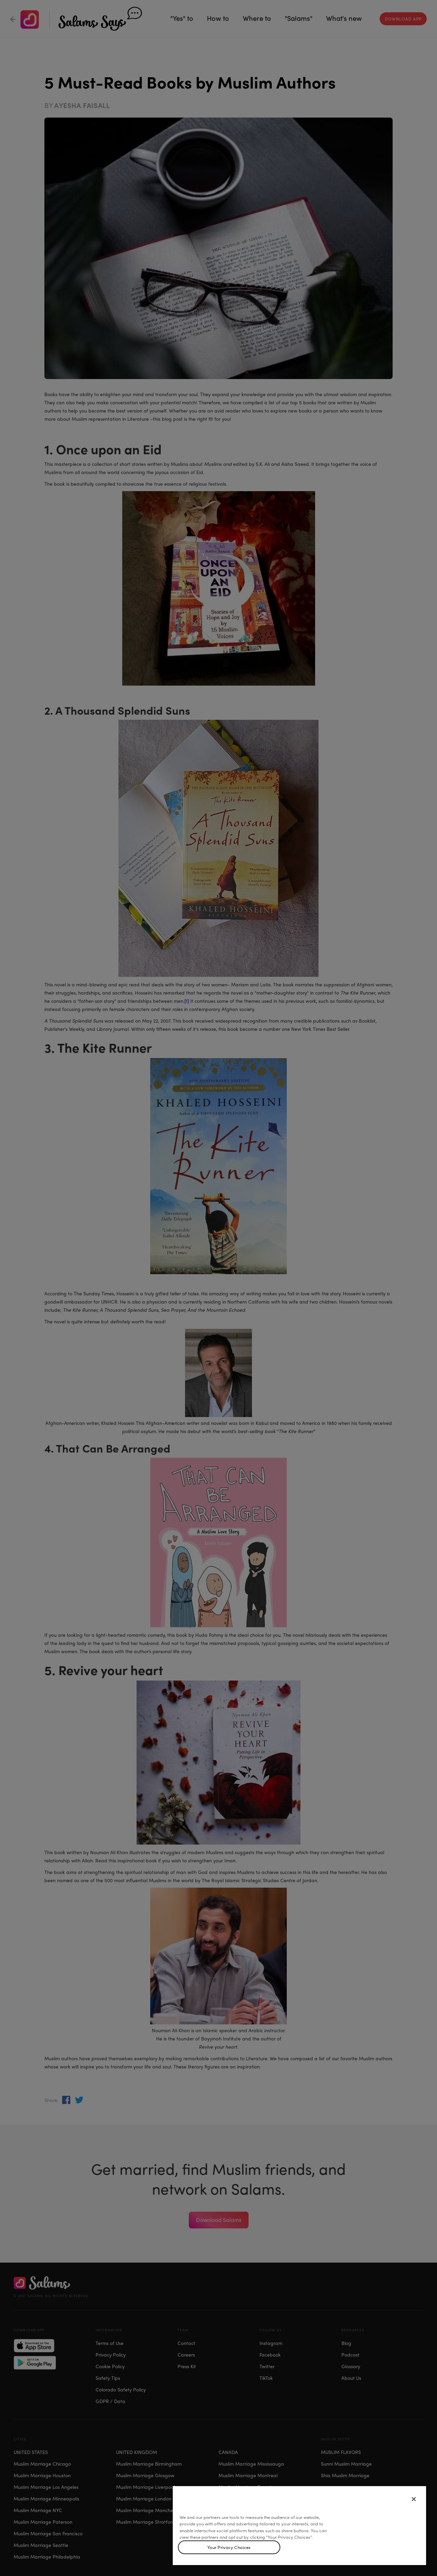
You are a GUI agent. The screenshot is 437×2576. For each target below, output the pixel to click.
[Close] (413, 2499)
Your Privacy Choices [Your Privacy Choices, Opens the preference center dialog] (229, 2547)
